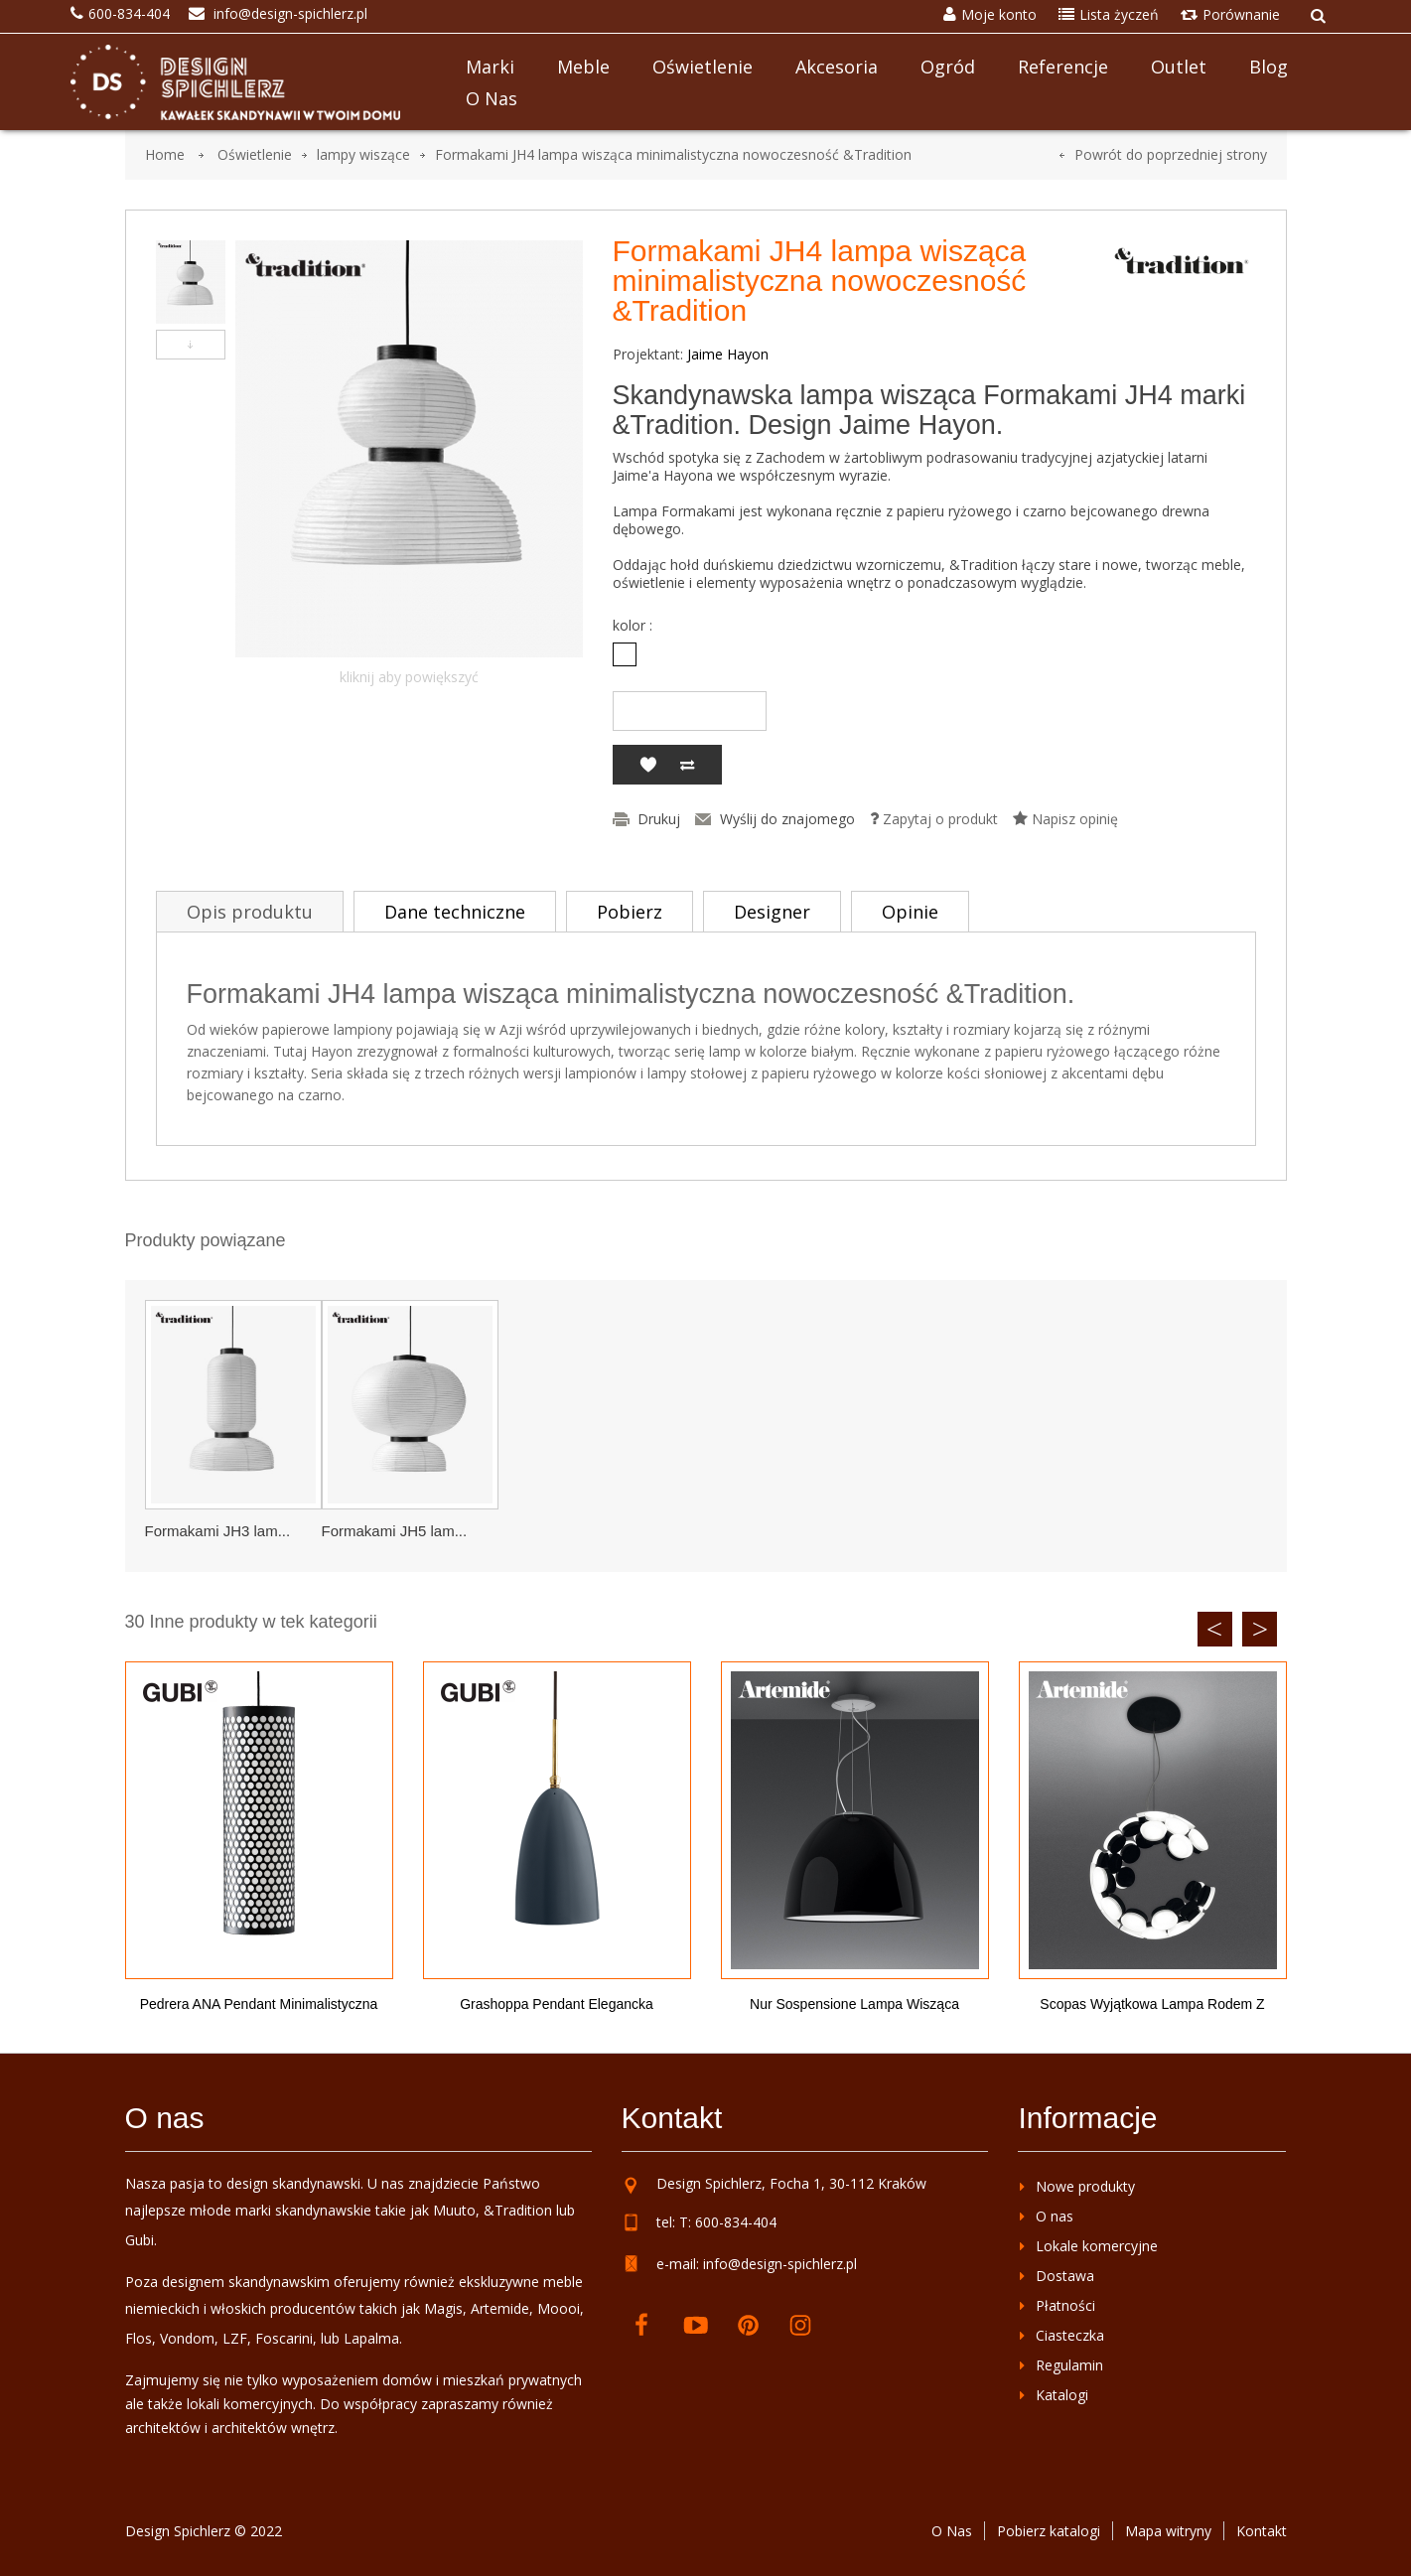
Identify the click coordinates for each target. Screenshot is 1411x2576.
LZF (234, 2338)
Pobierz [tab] (629, 912)
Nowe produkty (1085, 2186)
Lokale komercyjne (1097, 2245)
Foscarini (284, 2338)
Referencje (1063, 66)
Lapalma (371, 2338)
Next (1259, 1629)
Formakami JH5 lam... (395, 1530)
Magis (443, 2308)
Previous (1215, 1629)
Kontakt (1261, 2530)
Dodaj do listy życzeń (647, 765)
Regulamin (1069, 2365)
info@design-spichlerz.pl (780, 2263)
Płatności (1065, 2305)
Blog (1268, 66)
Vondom (187, 2338)
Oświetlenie (702, 66)
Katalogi (1062, 2394)
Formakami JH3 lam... (218, 1530)
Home (165, 154)
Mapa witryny (1168, 2530)
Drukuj (658, 819)
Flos (138, 2338)
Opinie (910, 912)
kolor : (634, 626)
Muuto (454, 2210)
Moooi (558, 2308)
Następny (190, 344)
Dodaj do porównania (687, 765)
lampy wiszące (363, 154)
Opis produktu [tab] (250, 912)
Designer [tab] (772, 912)
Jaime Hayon (728, 354)
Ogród (947, 66)
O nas (491, 98)
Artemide (500, 2308)
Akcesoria (836, 66)
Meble (583, 66)
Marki (490, 66)
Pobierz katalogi (1048, 2530)
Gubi (139, 2239)
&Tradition (518, 2210)
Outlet (1178, 66)
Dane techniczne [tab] (454, 912)
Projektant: (648, 354)
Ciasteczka (1070, 2335)
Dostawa (1065, 2275)
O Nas (951, 2530)
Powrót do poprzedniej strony (1170, 154)
